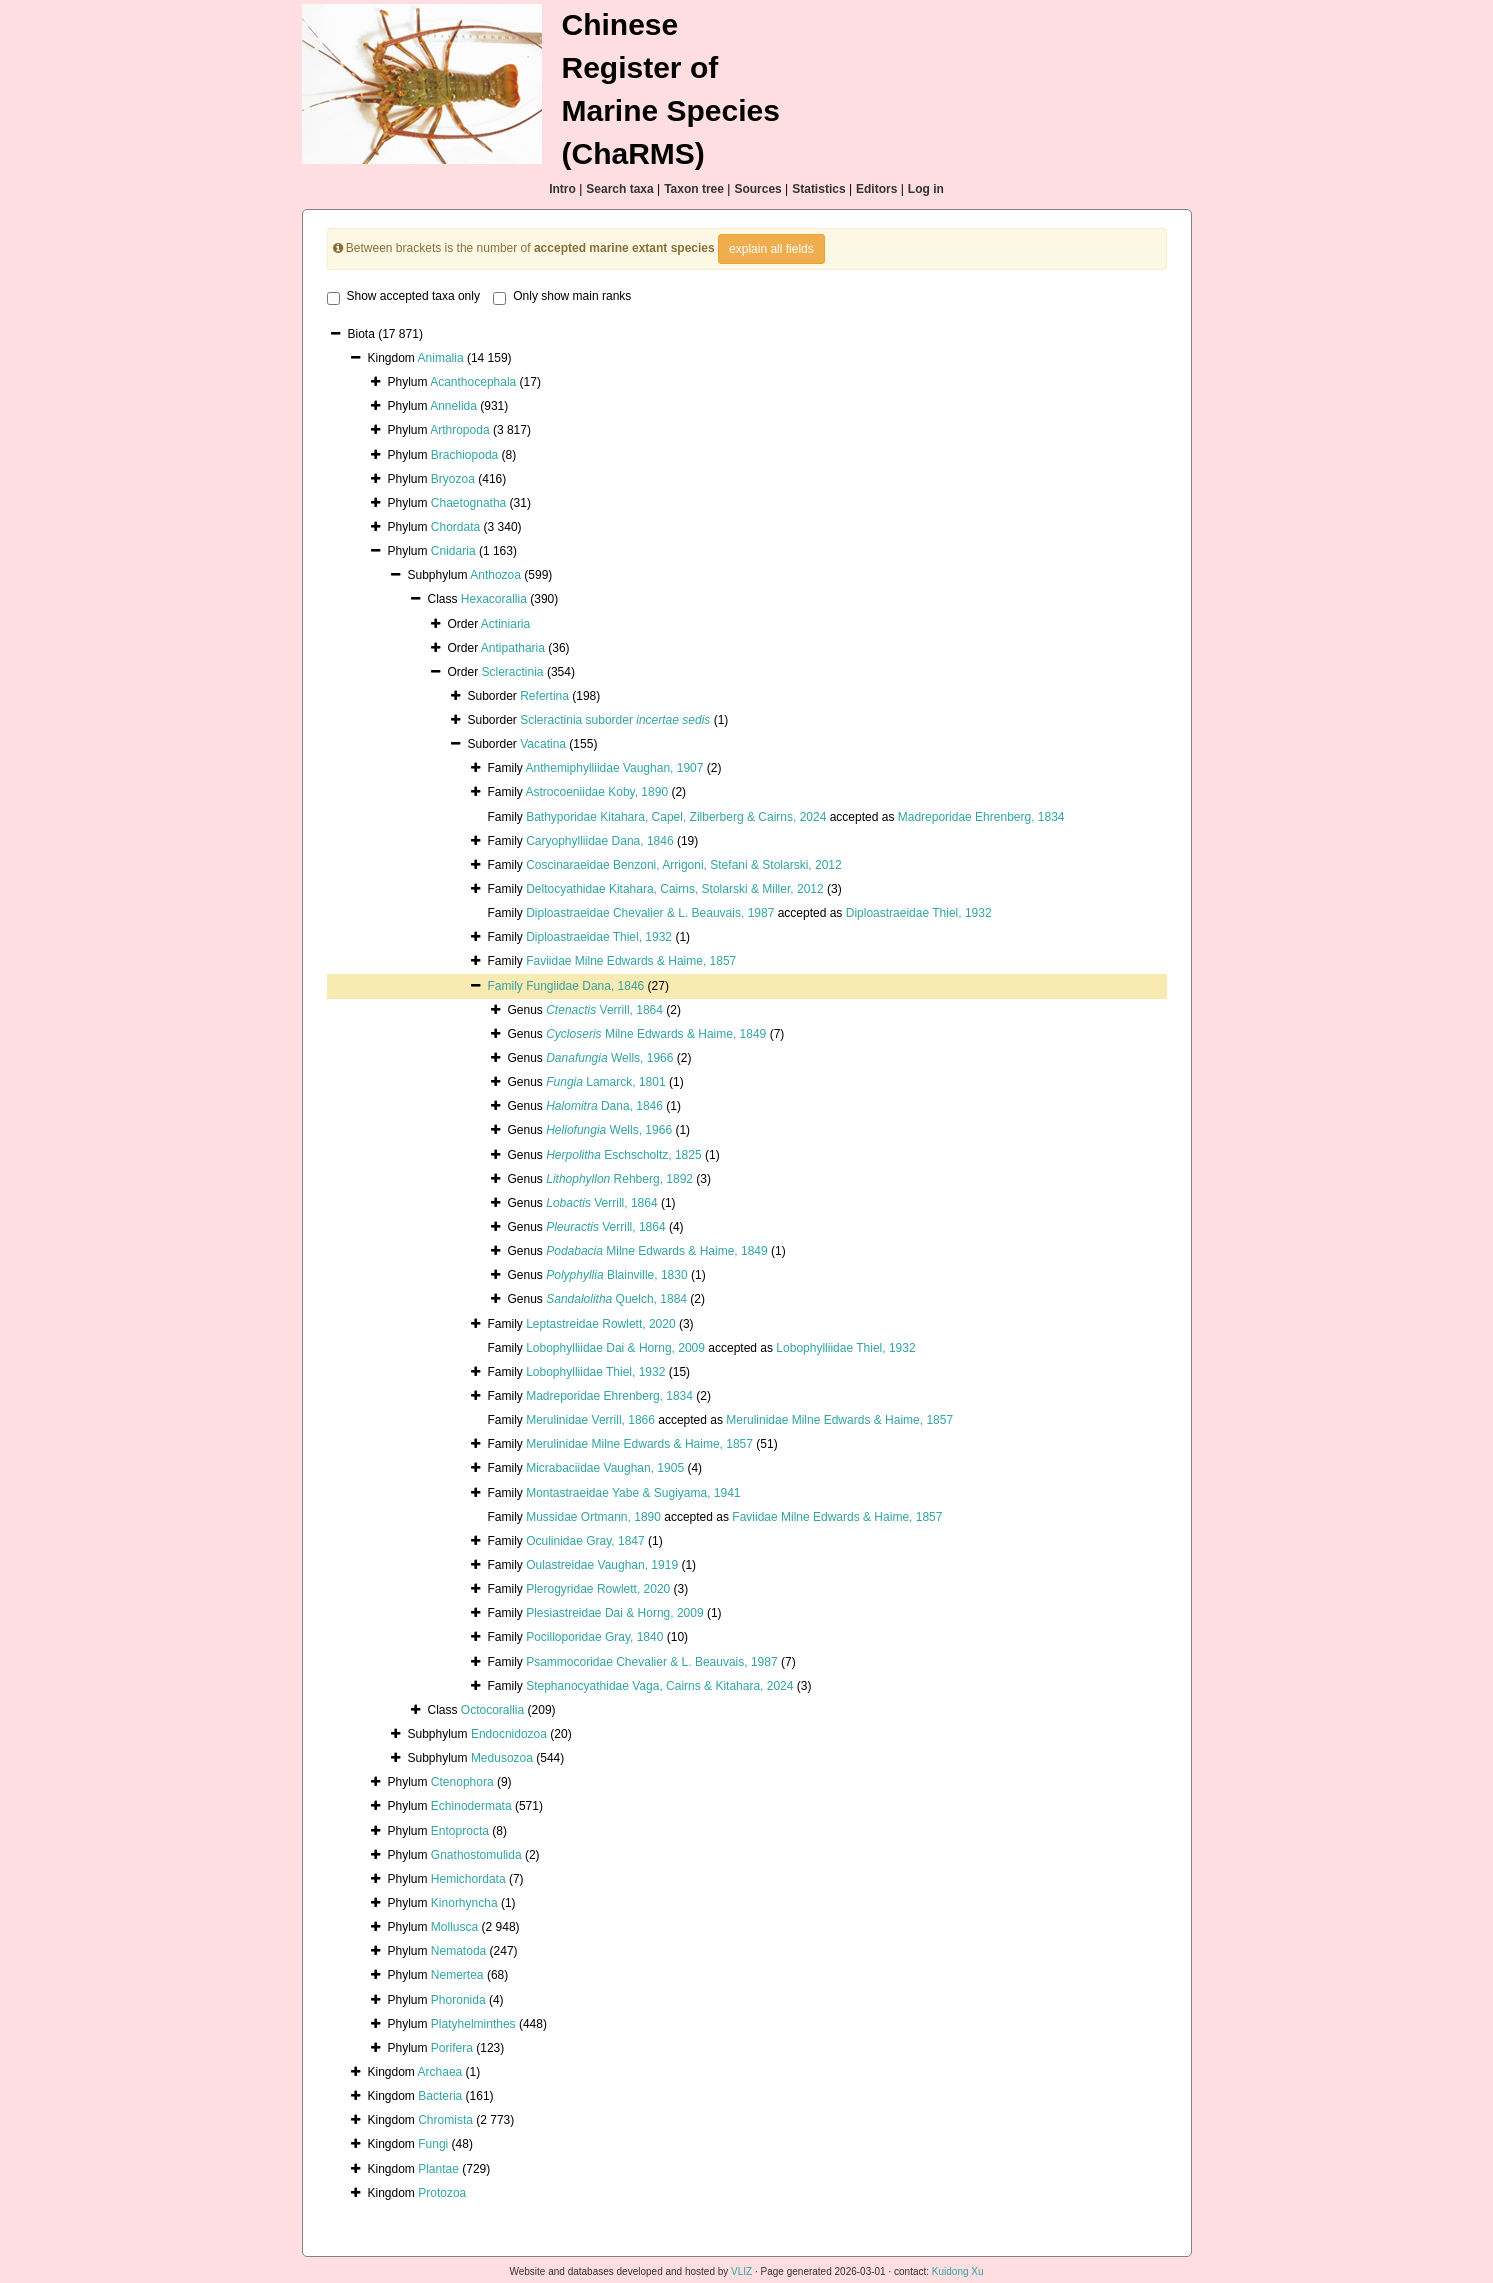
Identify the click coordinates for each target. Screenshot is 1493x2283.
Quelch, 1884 (616, 1299)
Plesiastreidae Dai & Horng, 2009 (614, 1613)
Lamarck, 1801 (605, 1082)
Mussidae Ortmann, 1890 (593, 1517)
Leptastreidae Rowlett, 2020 (600, 1324)
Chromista (445, 2120)
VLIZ (741, 2271)
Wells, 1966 (609, 1058)
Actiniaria (505, 624)
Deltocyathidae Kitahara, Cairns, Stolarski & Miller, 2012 (674, 889)
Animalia (441, 358)
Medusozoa (502, 1758)
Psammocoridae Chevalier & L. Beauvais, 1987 (651, 1662)
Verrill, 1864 (604, 1010)
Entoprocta (460, 1831)
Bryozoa (453, 479)
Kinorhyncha (464, 1903)
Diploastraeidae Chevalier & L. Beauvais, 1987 (650, 913)
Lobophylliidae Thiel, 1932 (845, 1348)
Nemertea (457, 1975)
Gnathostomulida (476, 1855)
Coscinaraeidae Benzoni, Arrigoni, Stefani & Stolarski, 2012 (684, 865)
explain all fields (771, 249)
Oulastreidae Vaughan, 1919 (602, 1565)
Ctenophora (462, 1782)
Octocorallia (492, 1710)
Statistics (818, 189)
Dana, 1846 (604, 1106)
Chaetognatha (468, 503)
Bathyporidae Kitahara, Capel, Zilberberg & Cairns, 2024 (676, 817)
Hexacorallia (494, 599)
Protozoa (442, 2193)
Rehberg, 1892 (619, 1179)
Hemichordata (468, 1879)
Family (507, 986)
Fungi (433, 2144)
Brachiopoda (464, 455)
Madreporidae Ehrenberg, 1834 (981, 817)
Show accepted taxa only (403, 297)
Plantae (438, 2169)
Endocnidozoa (509, 1734)
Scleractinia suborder (615, 720)
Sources (757, 189)
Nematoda (458, 1951)
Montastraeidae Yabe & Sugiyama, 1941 (633, 1493)
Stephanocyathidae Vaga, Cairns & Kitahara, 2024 (659, 1686)
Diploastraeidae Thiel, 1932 (919, 913)
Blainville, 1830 (616, 1275)
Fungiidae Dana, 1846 (585, 986)
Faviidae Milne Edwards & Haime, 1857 (631, 961)
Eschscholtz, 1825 (623, 1155)
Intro (562, 189)
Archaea (440, 2072)
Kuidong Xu (958, 2271)
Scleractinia (513, 672)
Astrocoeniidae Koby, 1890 (597, 792)
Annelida (453, 406)
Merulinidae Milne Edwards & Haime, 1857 (839, 1420)
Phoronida (458, 2000)
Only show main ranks (562, 297)
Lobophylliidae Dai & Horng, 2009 (615, 1348)
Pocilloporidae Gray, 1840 (594, 1637)
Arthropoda (459, 430)
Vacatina (543, 744)
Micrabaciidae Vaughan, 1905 (605, 1468)
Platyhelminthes (473, 2024)
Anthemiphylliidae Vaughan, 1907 (615, 768)
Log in (926, 189)
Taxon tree (694, 189)
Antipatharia (513, 648)
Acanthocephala (473, 382)
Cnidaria (453, 551)
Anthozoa (495, 575)
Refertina (544, 696)
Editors (876, 189)
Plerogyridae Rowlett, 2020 (598, 1589)
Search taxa (619, 189)
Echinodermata (471, 1806)
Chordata (455, 527)
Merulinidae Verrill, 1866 (590, 1420)
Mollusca (454, 1927)
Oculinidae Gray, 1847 (585, 1541)
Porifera (452, 2048)
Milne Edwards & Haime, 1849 (656, 1034)
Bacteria (440, 2096)
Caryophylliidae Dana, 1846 (599, 841)
